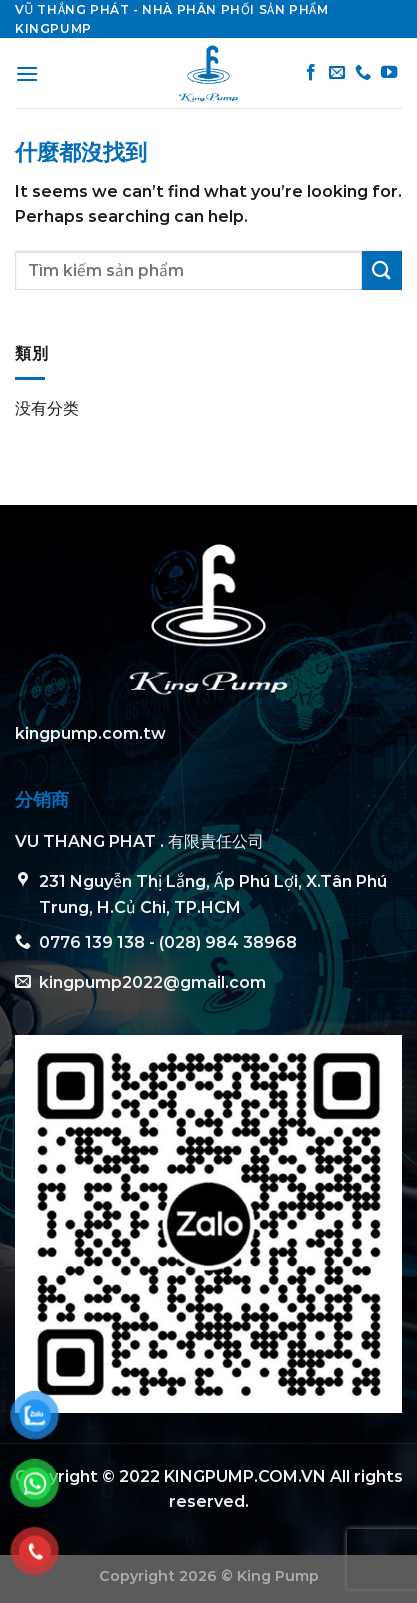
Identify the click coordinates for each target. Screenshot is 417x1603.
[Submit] (382, 270)
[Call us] (363, 73)
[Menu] (27, 73)
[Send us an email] (337, 73)
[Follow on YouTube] (389, 73)
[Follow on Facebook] (311, 73)
